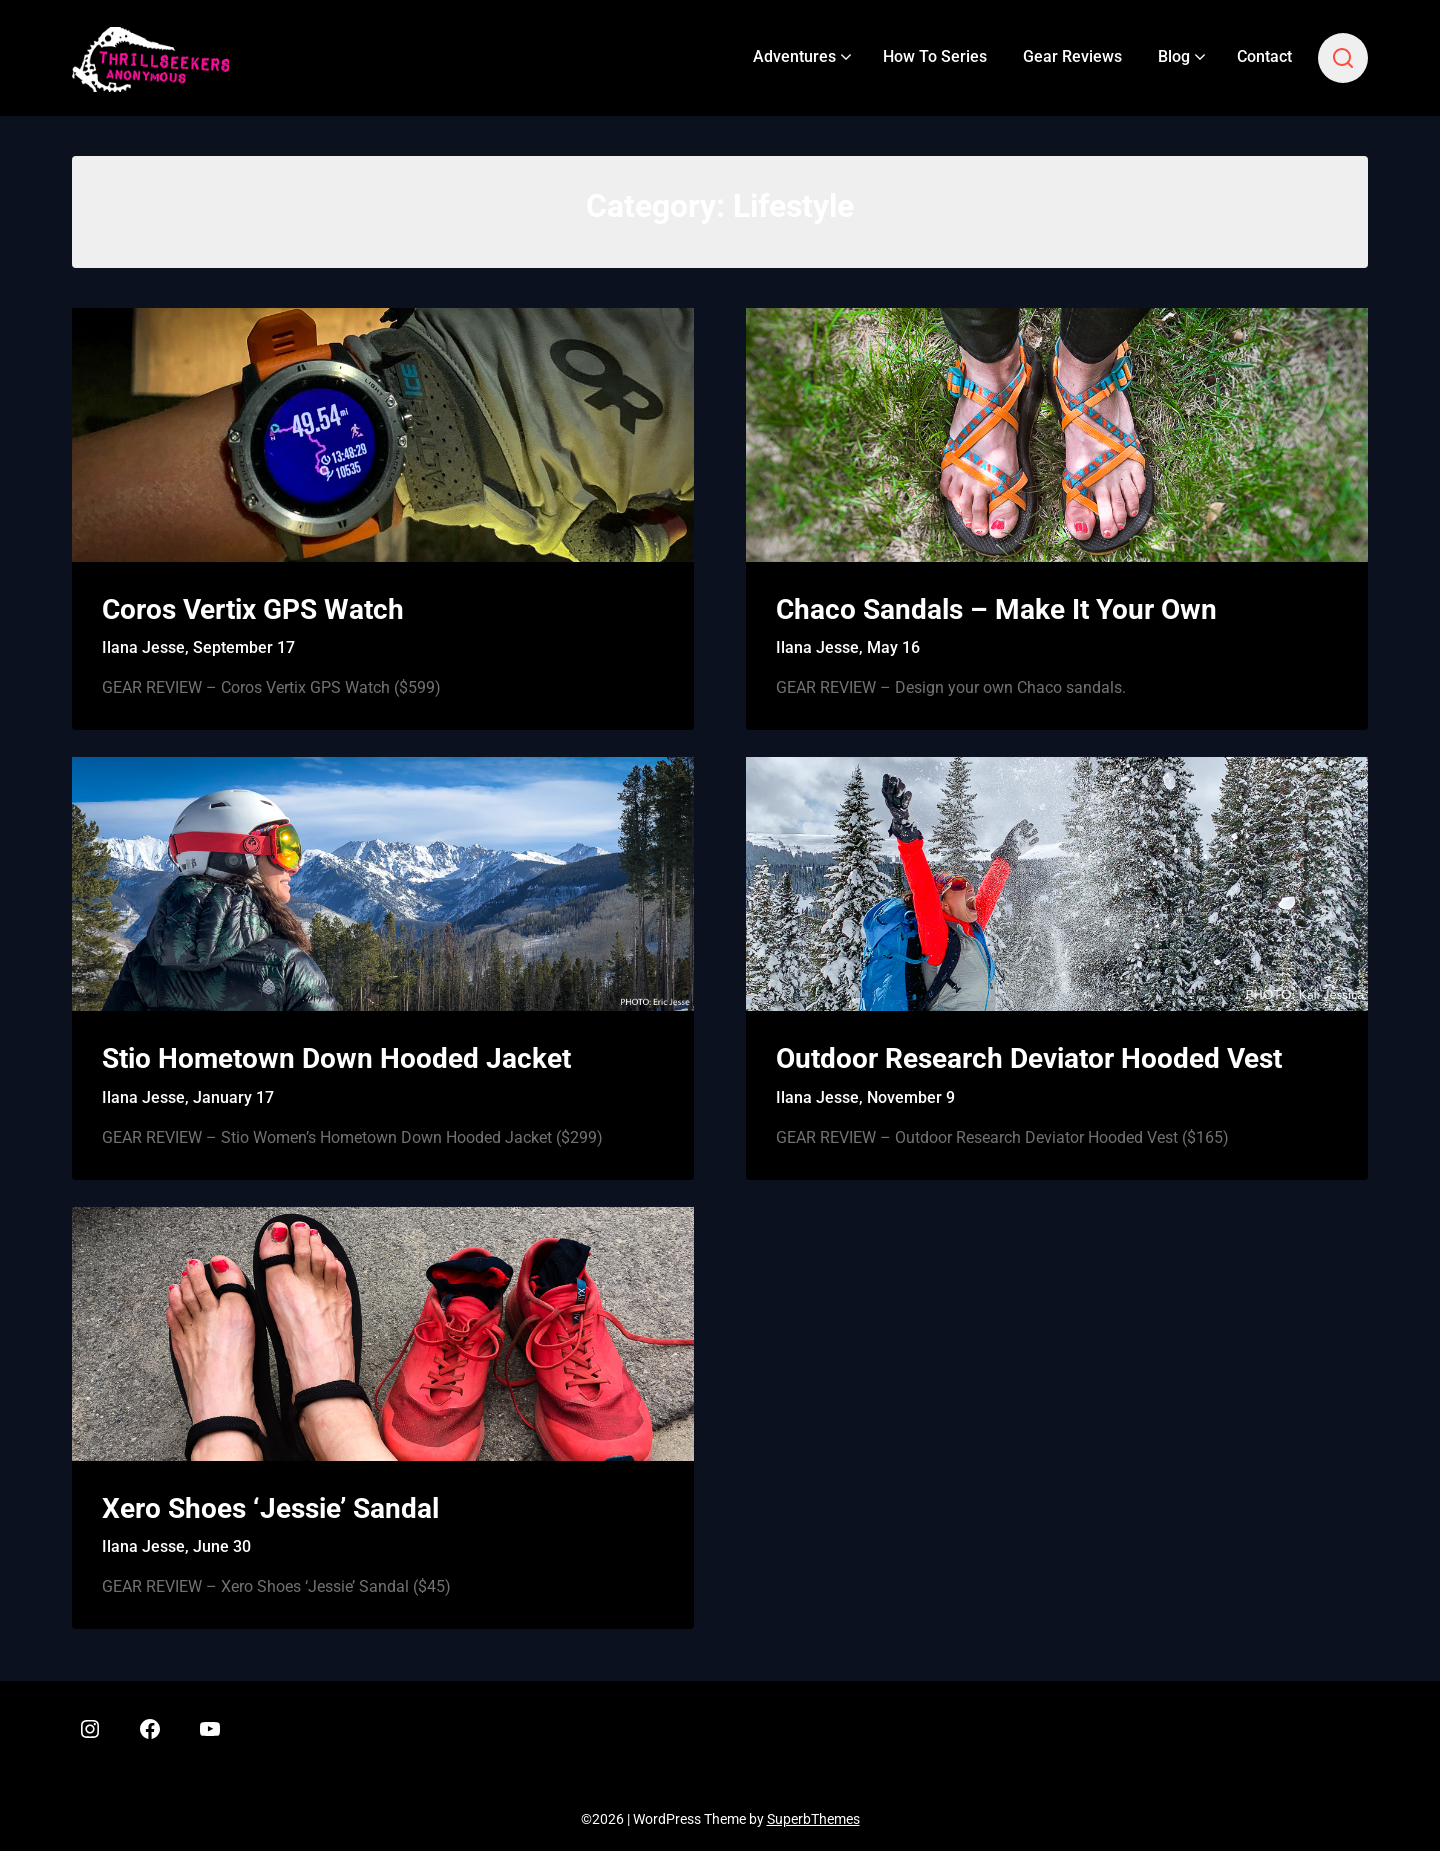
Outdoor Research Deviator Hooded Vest (1029, 1058)
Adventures (794, 56)
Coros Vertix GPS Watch (253, 609)
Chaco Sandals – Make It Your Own (996, 609)
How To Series (935, 56)
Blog (1174, 56)
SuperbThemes (813, 1819)
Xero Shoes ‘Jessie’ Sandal (270, 1508)
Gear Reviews (1072, 56)
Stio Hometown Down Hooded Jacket (336, 1058)
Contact (1264, 56)
